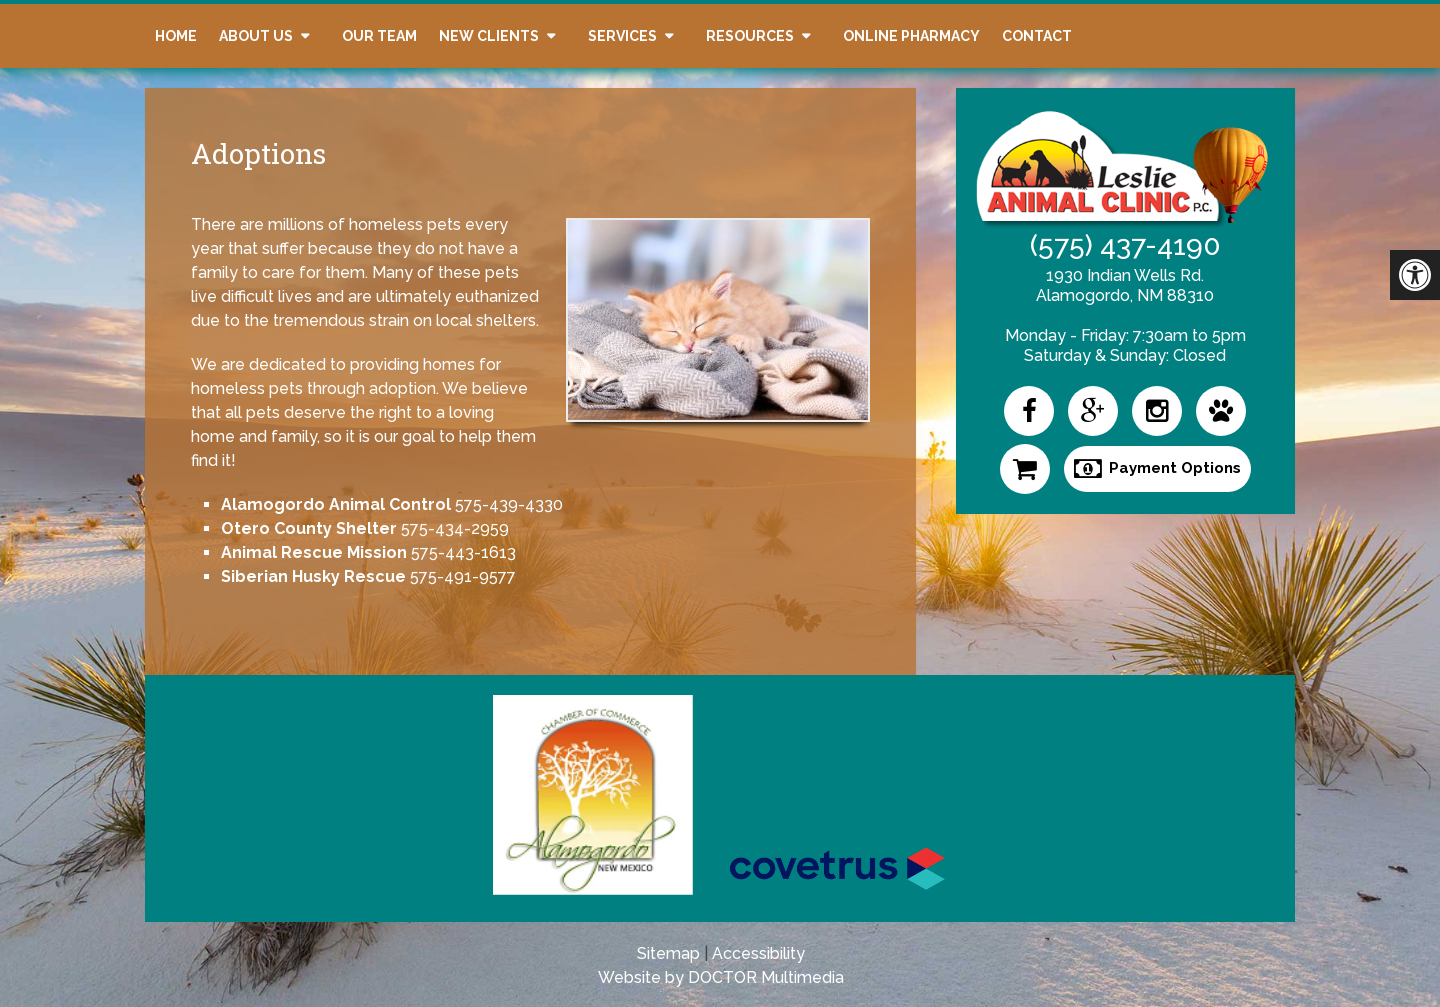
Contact (1037, 36)
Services (622, 36)
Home (176, 36)
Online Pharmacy (911, 36)
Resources (750, 36)
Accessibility (758, 953)
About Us (256, 36)
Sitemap (668, 953)
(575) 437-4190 (1125, 245)
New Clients (489, 36)
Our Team (379, 36)
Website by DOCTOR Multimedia (721, 977)
